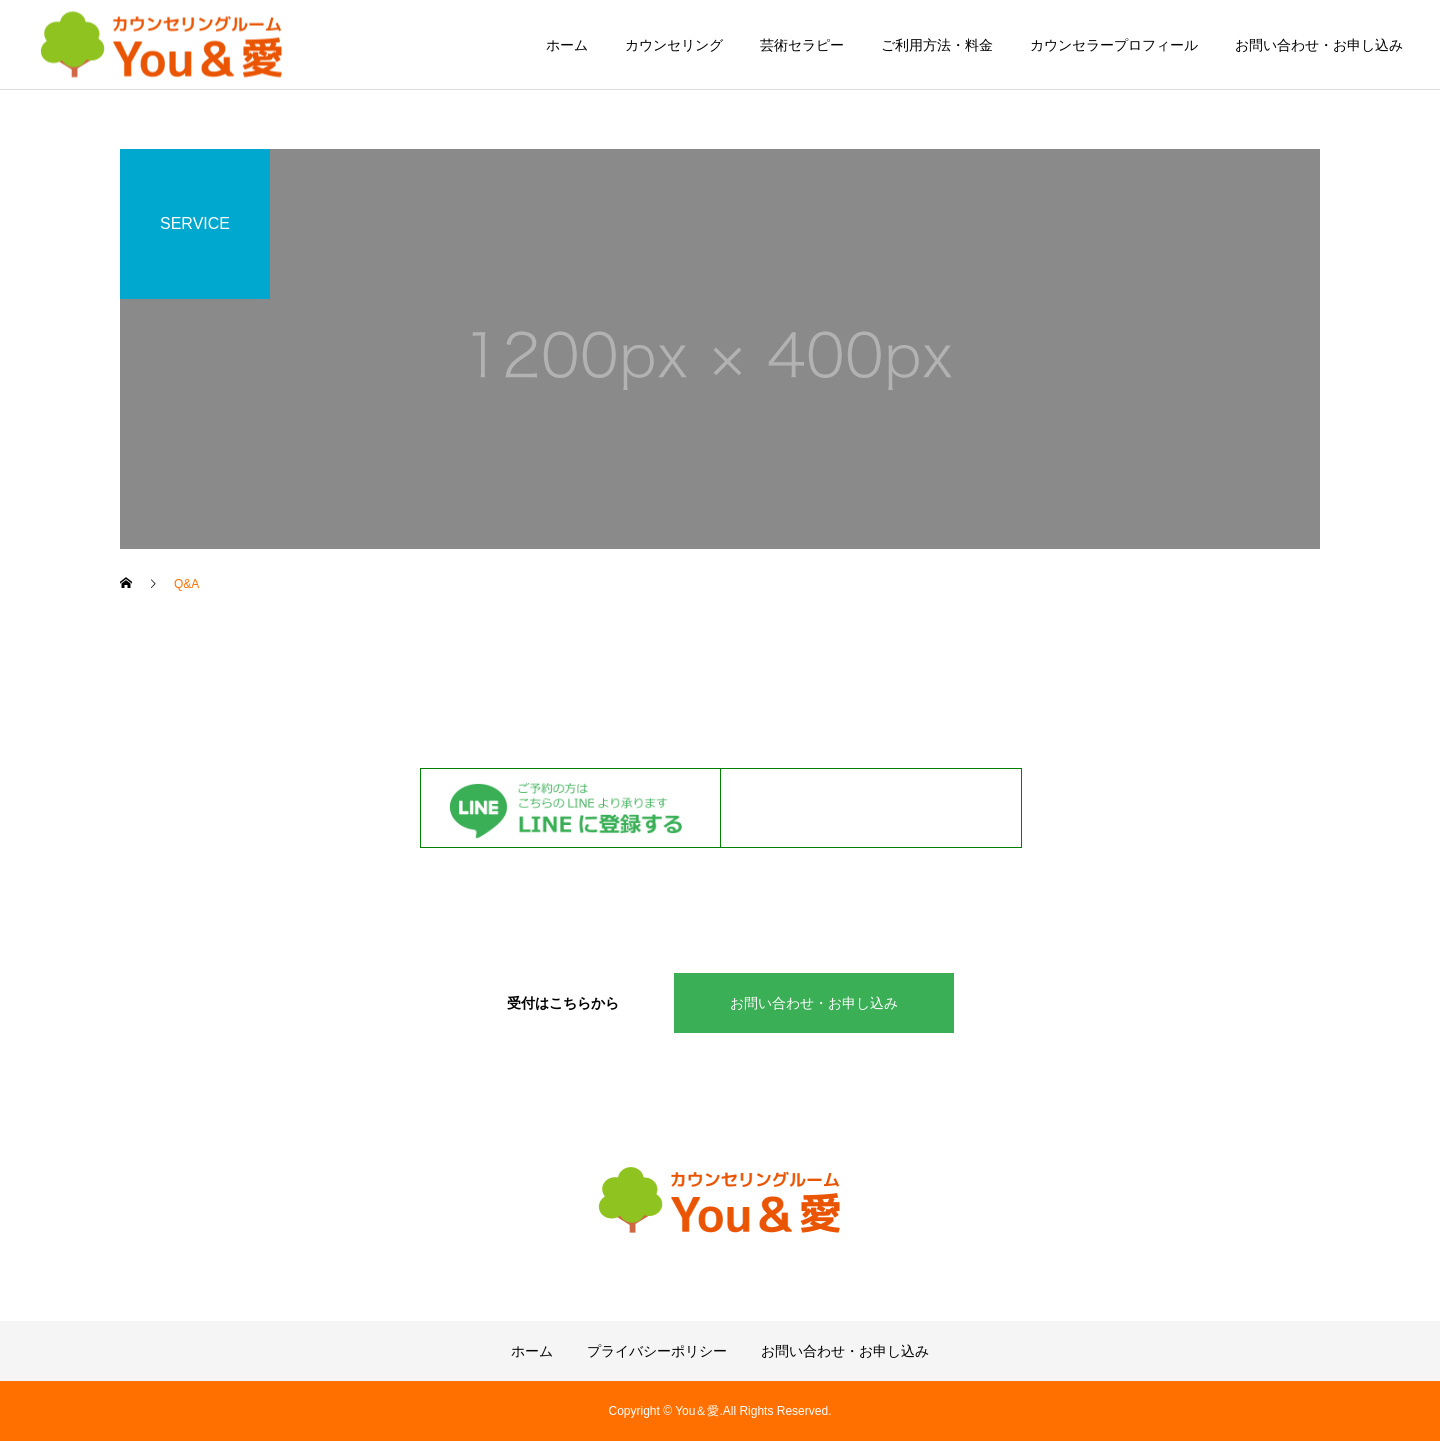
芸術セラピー (802, 45)
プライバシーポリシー (657, 1351)
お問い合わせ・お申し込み (1319, 45)
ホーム (567, 45)
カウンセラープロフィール (1114, 45)
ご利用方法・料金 (937, 45)
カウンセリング (674, 45)
